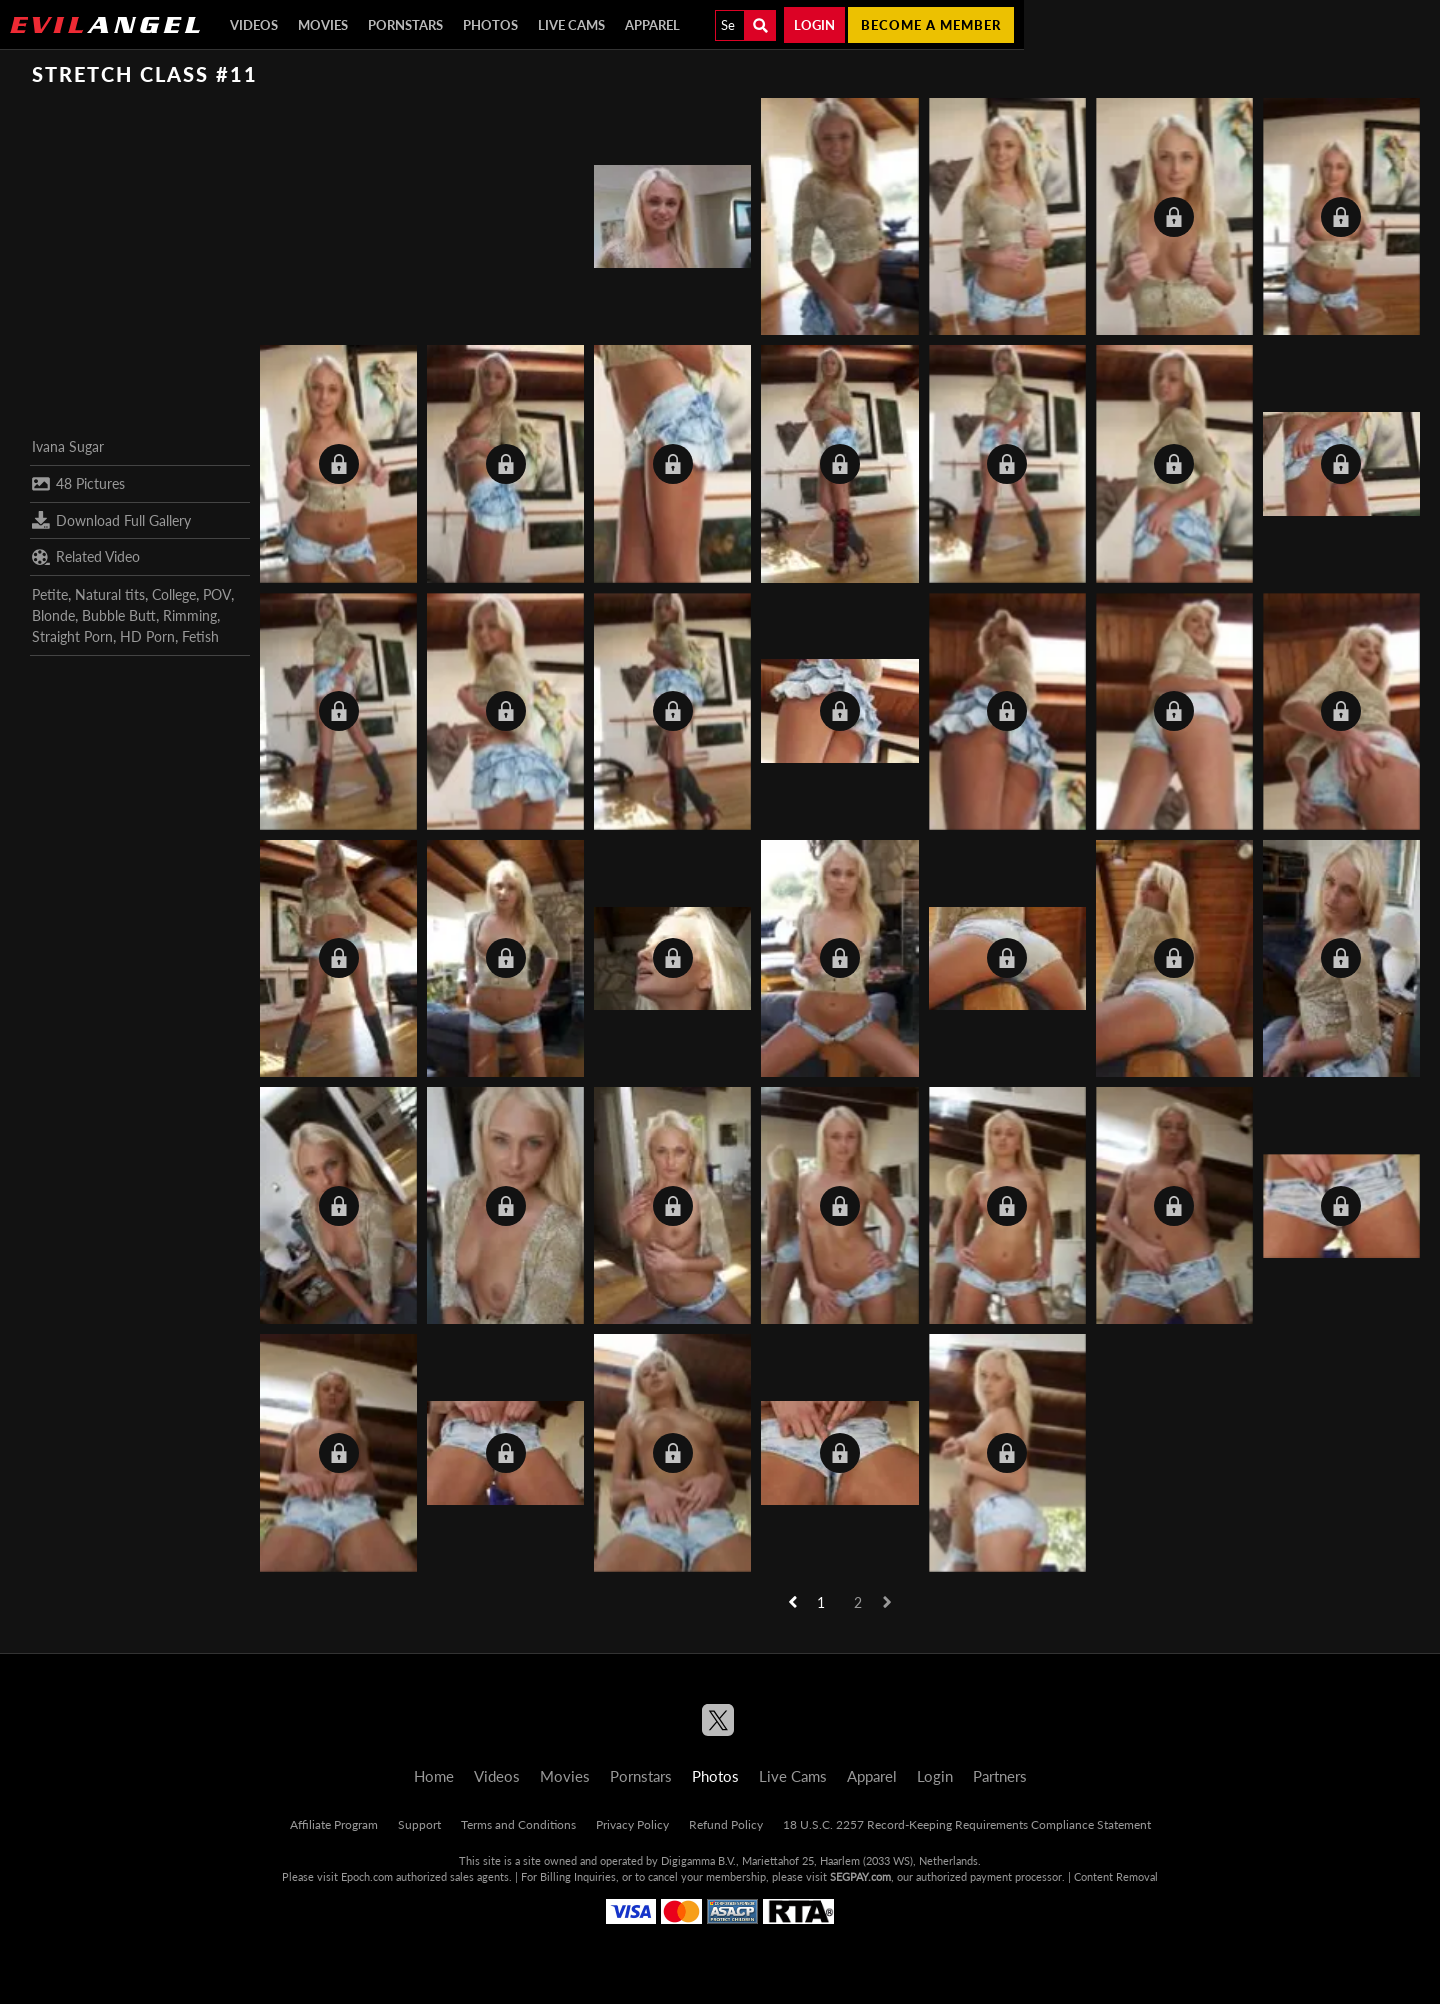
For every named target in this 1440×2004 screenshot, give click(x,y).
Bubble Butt (119, 615)
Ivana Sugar (68, 446)
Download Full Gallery (111, 520)
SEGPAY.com (860, 1876)
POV (217, 594)
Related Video (86, 557)
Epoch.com (367, 1876)
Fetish (200, 636)
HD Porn (147, 636)
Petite (50, 594)
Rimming (190, 615)
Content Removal (1116, 1876)
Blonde (53, 615)
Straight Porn (72, 636)
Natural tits (110, 594)
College (174, 594)
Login (814, 25)
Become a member (931, 25)
